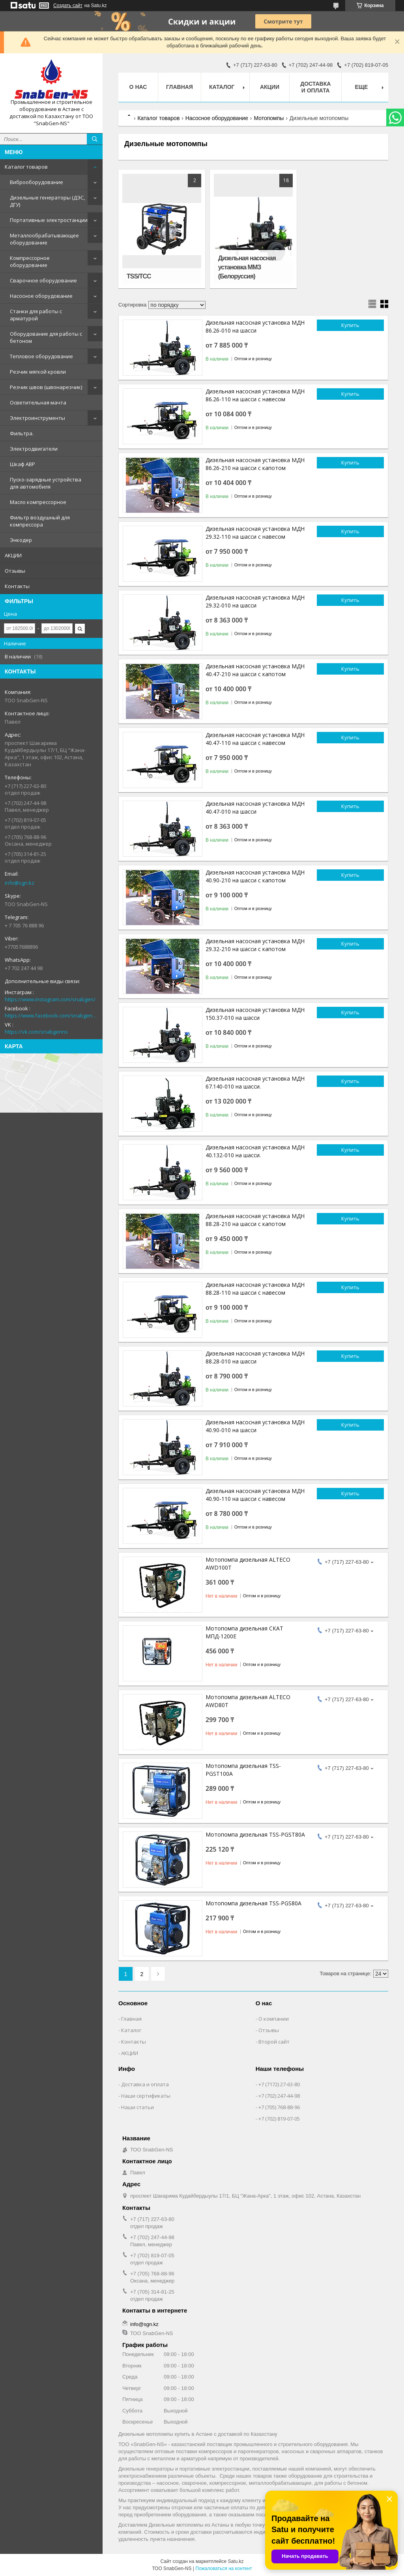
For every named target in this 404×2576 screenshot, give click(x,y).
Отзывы (15, 570)
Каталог (131, 2030)
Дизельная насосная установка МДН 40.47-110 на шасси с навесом (255, 738)
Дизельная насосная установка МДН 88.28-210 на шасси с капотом (255, 1220)
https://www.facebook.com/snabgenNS (51, 1015)
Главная (179, 87)
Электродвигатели (34, 448)
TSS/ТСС (139, 276)
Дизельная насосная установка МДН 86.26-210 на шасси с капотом (255, 464)
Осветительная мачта (38, 402)
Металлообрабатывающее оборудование (44, 239)
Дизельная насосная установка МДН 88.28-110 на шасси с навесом (255, 1288)
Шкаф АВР (22, 464)
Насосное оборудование (41, 295)
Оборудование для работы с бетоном (46, 337)
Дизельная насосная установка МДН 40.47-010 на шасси (255, 807)
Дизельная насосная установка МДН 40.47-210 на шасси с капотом (255, 670)
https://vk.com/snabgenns (36, 1031)
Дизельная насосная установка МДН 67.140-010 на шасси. (255, 1082)
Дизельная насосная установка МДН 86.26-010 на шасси (255, 326)
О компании (273, 2018)
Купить (350, 325)
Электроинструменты (37, 417)
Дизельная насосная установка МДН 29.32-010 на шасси (255, 601)
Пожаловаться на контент (223, 2568)
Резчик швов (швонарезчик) (46, 387)
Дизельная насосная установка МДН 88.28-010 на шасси (255, 1357)
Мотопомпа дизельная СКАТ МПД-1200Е (244, 1632)
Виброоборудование (36, 182)
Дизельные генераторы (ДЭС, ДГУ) (47, 201)
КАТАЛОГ (222, 87)
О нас (138, 87)
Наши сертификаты (145, 2095)
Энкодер (21, 539)
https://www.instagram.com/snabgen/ (50, 999)
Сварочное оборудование (43, 280)
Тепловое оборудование (41, 356)
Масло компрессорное (38, 502)
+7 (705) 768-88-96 (279, 2107)
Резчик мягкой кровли (38, 371)
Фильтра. (22, 433)
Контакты (17, 586)
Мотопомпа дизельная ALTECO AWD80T (248, 1701)
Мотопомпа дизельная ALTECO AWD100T (248, 1563)
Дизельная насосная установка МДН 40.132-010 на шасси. (255, 1151)
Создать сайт (67, 5)
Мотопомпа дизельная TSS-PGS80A (253, 1903)
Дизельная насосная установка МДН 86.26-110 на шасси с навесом (255, 395)
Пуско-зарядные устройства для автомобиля (45, 483)
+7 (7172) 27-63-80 (279, 2084)
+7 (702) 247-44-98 (279, 2095)
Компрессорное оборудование (30, 261)
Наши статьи (137, 2107)
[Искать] (95, 139)
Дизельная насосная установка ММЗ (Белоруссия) (247, 267)
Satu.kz (235, 2561)
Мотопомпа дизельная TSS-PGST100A (243, 1769)
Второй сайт (274, 2041)
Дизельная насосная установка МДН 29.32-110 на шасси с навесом (255, 532)
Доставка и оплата (315, 87)
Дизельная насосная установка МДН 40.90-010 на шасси (255, 1426)
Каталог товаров (26, 166)
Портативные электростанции (49, 220)
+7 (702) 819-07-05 (279, 2118)
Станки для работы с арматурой (36, 315)
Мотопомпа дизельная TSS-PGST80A (255, 1834)
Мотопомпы (269, 118)
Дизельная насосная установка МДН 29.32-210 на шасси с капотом (255, 945)
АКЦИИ (13, 555)
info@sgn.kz (19, 882)
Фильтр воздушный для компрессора (40, 521)
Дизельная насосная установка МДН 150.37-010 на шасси (255, 1013)
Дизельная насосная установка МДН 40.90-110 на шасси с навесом (255, 1494)
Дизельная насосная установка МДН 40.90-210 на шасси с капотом (255, 876)
